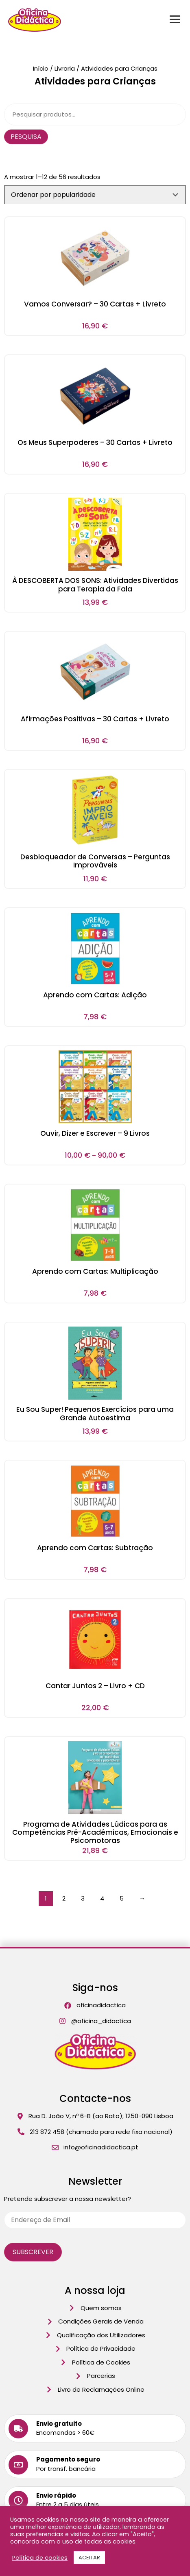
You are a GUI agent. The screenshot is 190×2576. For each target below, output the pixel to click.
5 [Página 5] (122, 1898)
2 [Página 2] (64, 1898)
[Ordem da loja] (95, 195)
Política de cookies (40, 2557)
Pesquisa (26, 136)
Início (40, 68)
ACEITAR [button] (89, 2557)
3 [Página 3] (83, 1898)
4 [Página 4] (102, 1898)
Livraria (65, 68)
